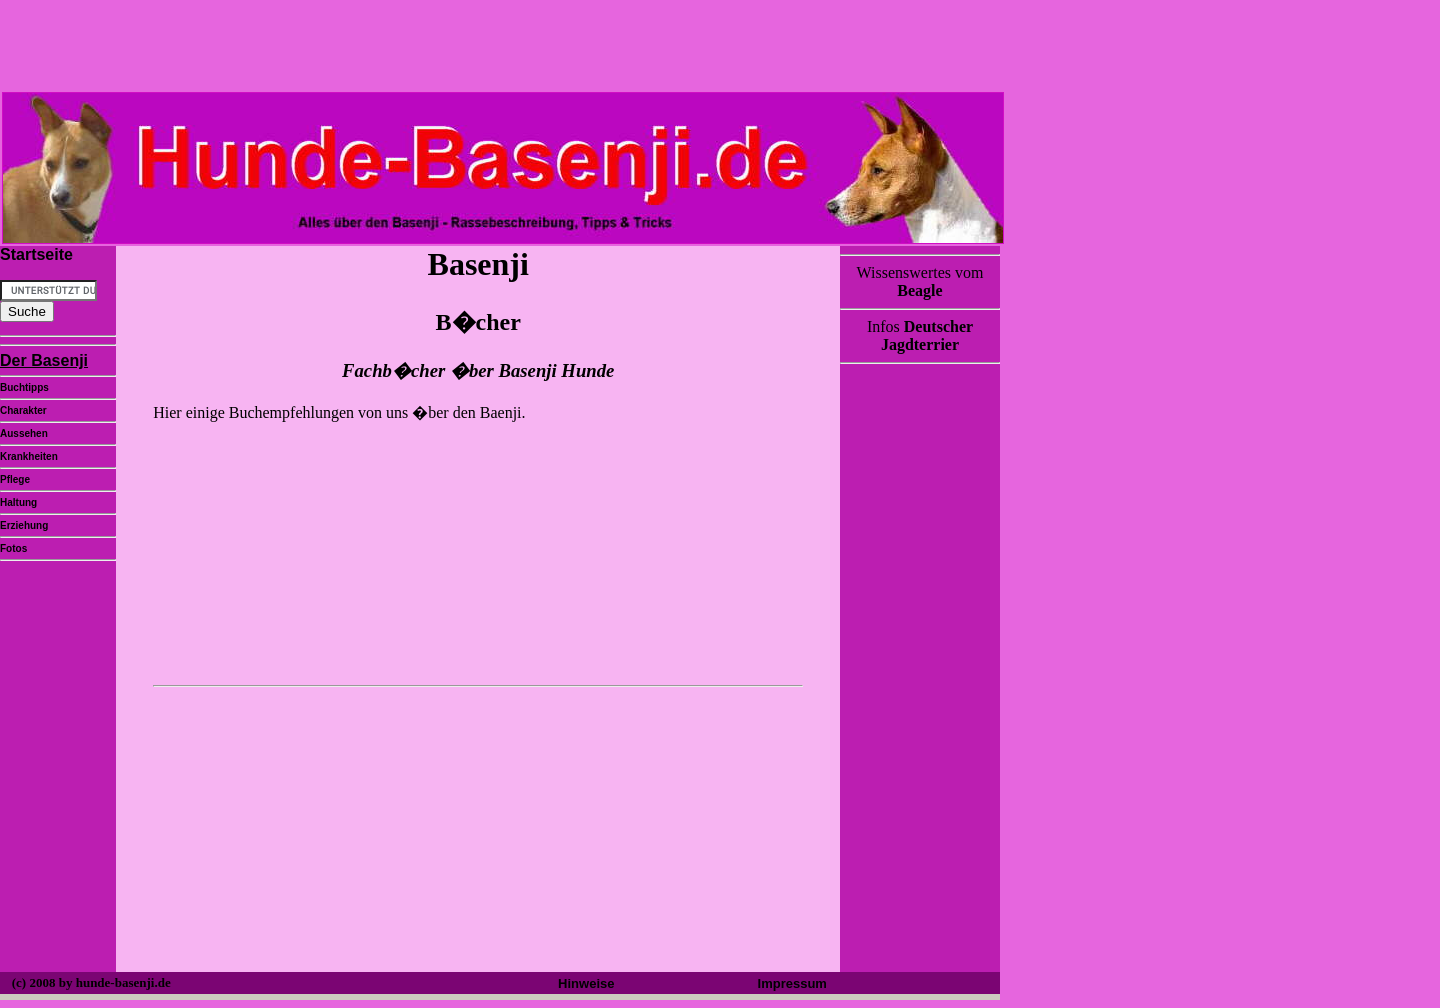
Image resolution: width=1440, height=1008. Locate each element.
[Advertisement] (476, 831)
